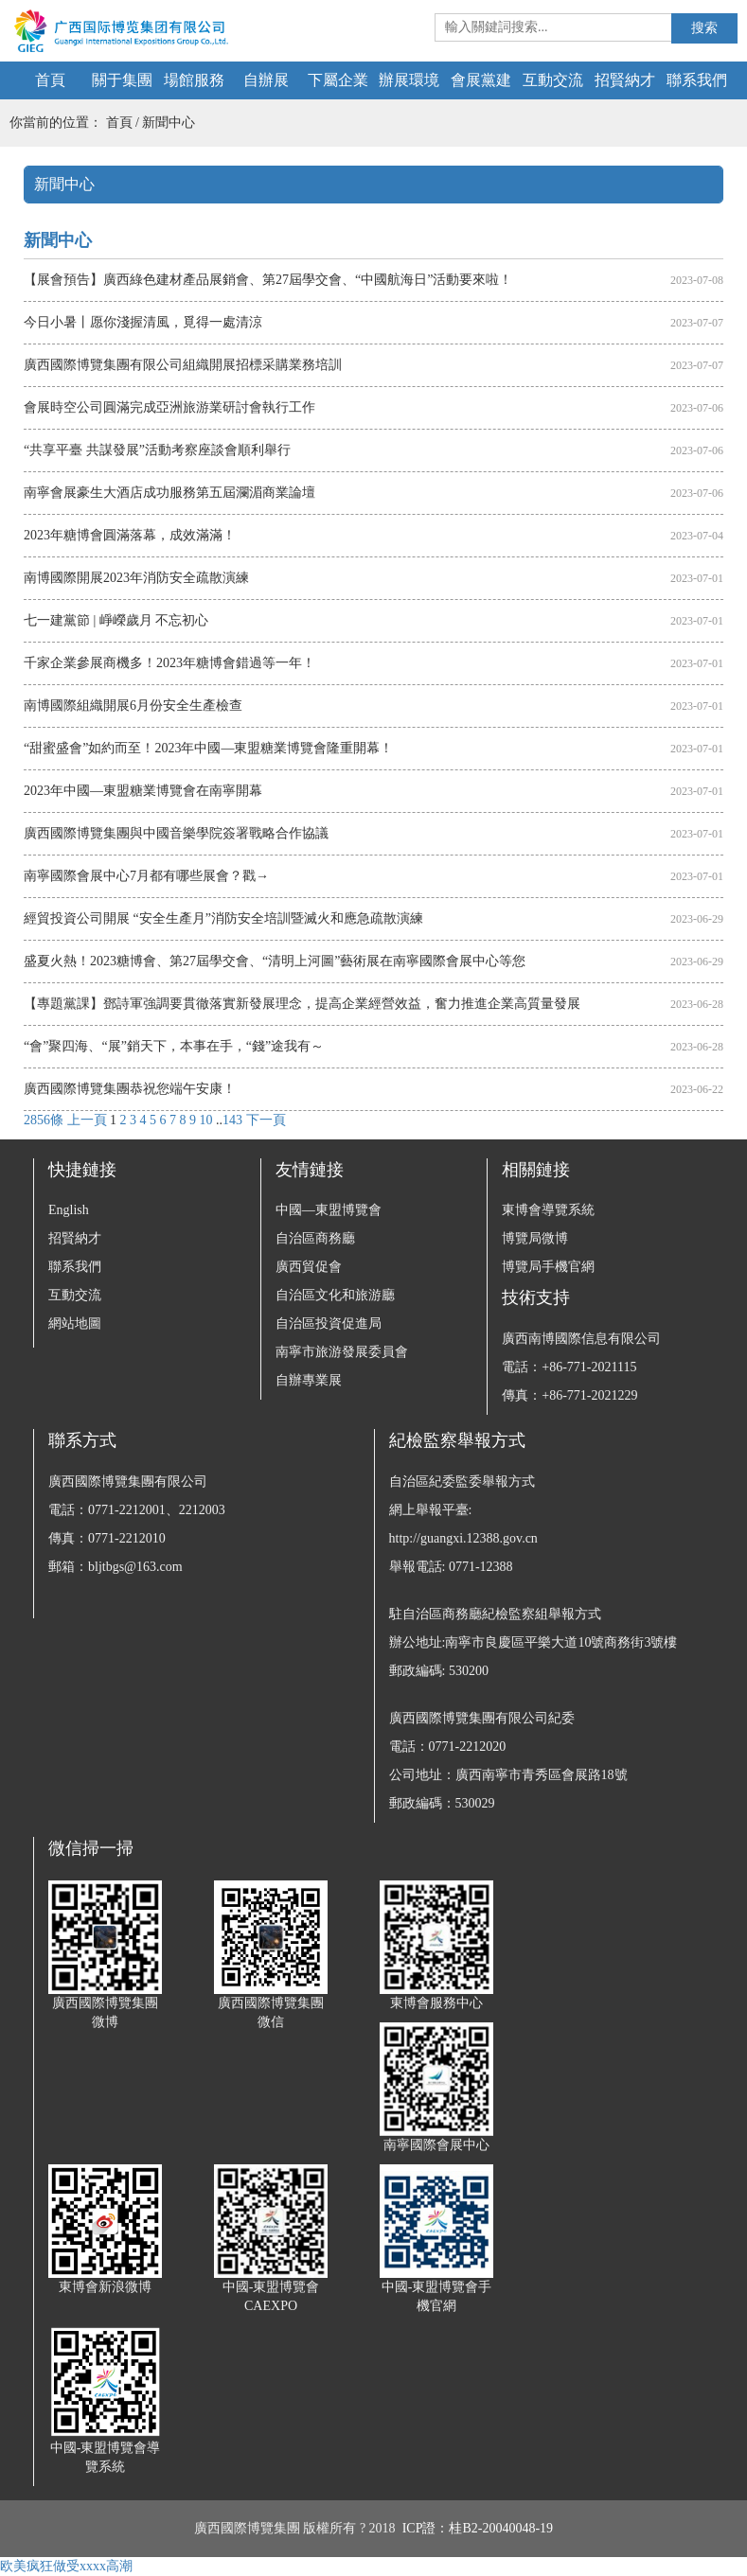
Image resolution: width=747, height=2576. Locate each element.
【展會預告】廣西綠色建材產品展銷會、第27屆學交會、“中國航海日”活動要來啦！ (268, 280)
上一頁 (87, 1120)
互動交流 (553, 80)
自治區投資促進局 (329, 1323)
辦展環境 (409, 80)
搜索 (704, 28)
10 (206, 1120)
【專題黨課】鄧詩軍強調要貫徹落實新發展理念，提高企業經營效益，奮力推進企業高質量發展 (302, 1004)
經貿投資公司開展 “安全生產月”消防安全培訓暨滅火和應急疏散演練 (223, 918)
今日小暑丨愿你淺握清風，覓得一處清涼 (143, 322)
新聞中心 (168, 122)
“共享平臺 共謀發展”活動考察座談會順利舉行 (157, 450)
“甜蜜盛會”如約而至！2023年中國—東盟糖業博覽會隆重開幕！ (208, 748)
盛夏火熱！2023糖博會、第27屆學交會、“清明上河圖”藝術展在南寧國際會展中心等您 (274, 961)
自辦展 (266, 80)
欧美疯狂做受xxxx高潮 (66, 2566)
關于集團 (122, 80)
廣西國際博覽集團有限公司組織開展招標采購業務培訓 (183, 365)
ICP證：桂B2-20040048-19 (477, 2528)
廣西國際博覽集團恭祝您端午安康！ (130, 1089)
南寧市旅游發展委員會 (342, 1352)
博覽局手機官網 (548, 1267)
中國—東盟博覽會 (329, 1210)
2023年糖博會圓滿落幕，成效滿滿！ (130, 535)
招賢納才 (625, 80)
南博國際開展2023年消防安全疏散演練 (136, 578)
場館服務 (194, 80)
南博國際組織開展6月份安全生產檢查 (133, 705)
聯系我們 (697, 80)
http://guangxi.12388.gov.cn (463, 1538)
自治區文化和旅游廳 (335, 1295)
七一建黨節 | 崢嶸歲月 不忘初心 (116, 620)
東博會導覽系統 (548, 1210)
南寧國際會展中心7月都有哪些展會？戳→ (146, 876)
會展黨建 (481, 80)
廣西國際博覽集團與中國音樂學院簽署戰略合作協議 (176, 833)
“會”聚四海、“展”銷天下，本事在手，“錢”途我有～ (174, 1046)
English (68, 1210)
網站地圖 (74, 1323)
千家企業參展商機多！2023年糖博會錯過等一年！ (169, 663)
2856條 (43, 1120)
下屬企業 (338, 80)
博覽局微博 (535, 1238)
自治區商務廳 (315, 1238)
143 (232, 1120)
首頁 (50, 80)
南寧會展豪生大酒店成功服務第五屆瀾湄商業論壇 (169, 492)
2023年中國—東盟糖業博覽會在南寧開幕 (143, 791)
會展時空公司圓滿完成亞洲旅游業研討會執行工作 (169, 407)
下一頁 (266, 1120)
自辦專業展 (309, 1380)
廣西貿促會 (309, 1267)
